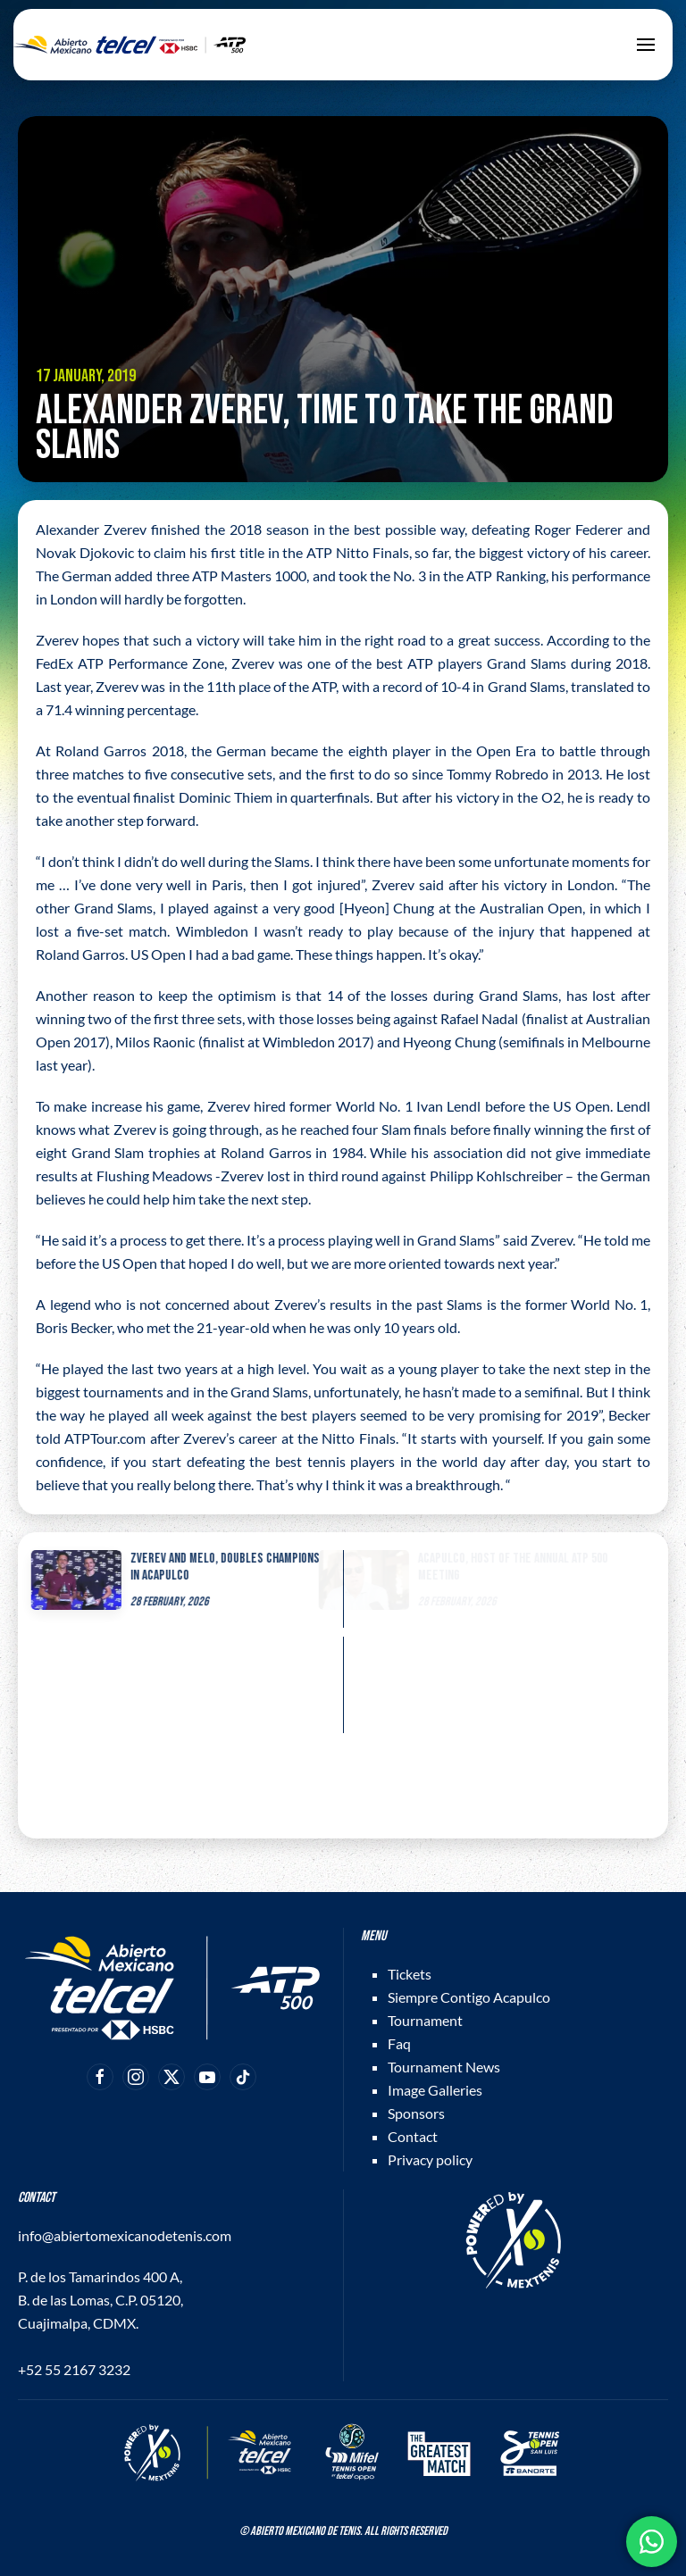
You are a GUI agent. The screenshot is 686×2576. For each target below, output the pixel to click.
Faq (399, 2043)
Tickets (409, 1973)
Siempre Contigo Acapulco (469, 1996)
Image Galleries (435, 2089)
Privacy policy (430, 2159)
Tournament (425, 2020)
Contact (413, 2136)
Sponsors (416, 2113)
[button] (646, 44)
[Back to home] (129, 44)
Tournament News (444, 2066)
